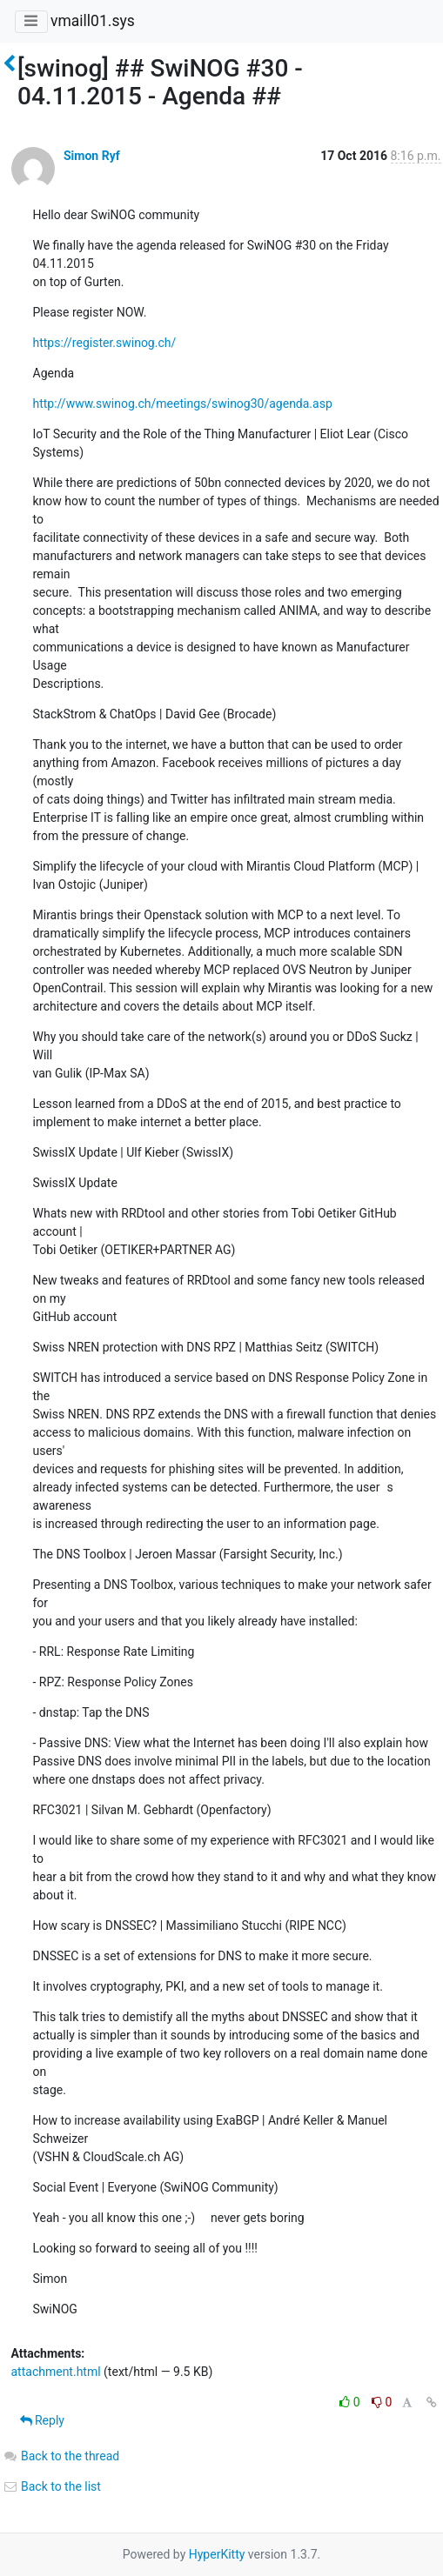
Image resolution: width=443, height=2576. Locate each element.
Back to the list (52, 2486)
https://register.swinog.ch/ (105, 343)
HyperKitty (217, 2554)
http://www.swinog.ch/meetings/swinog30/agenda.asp (182, 403)
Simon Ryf (92, 156)
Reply (42, 2420)
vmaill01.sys (92, 21)
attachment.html (56, 2372)
